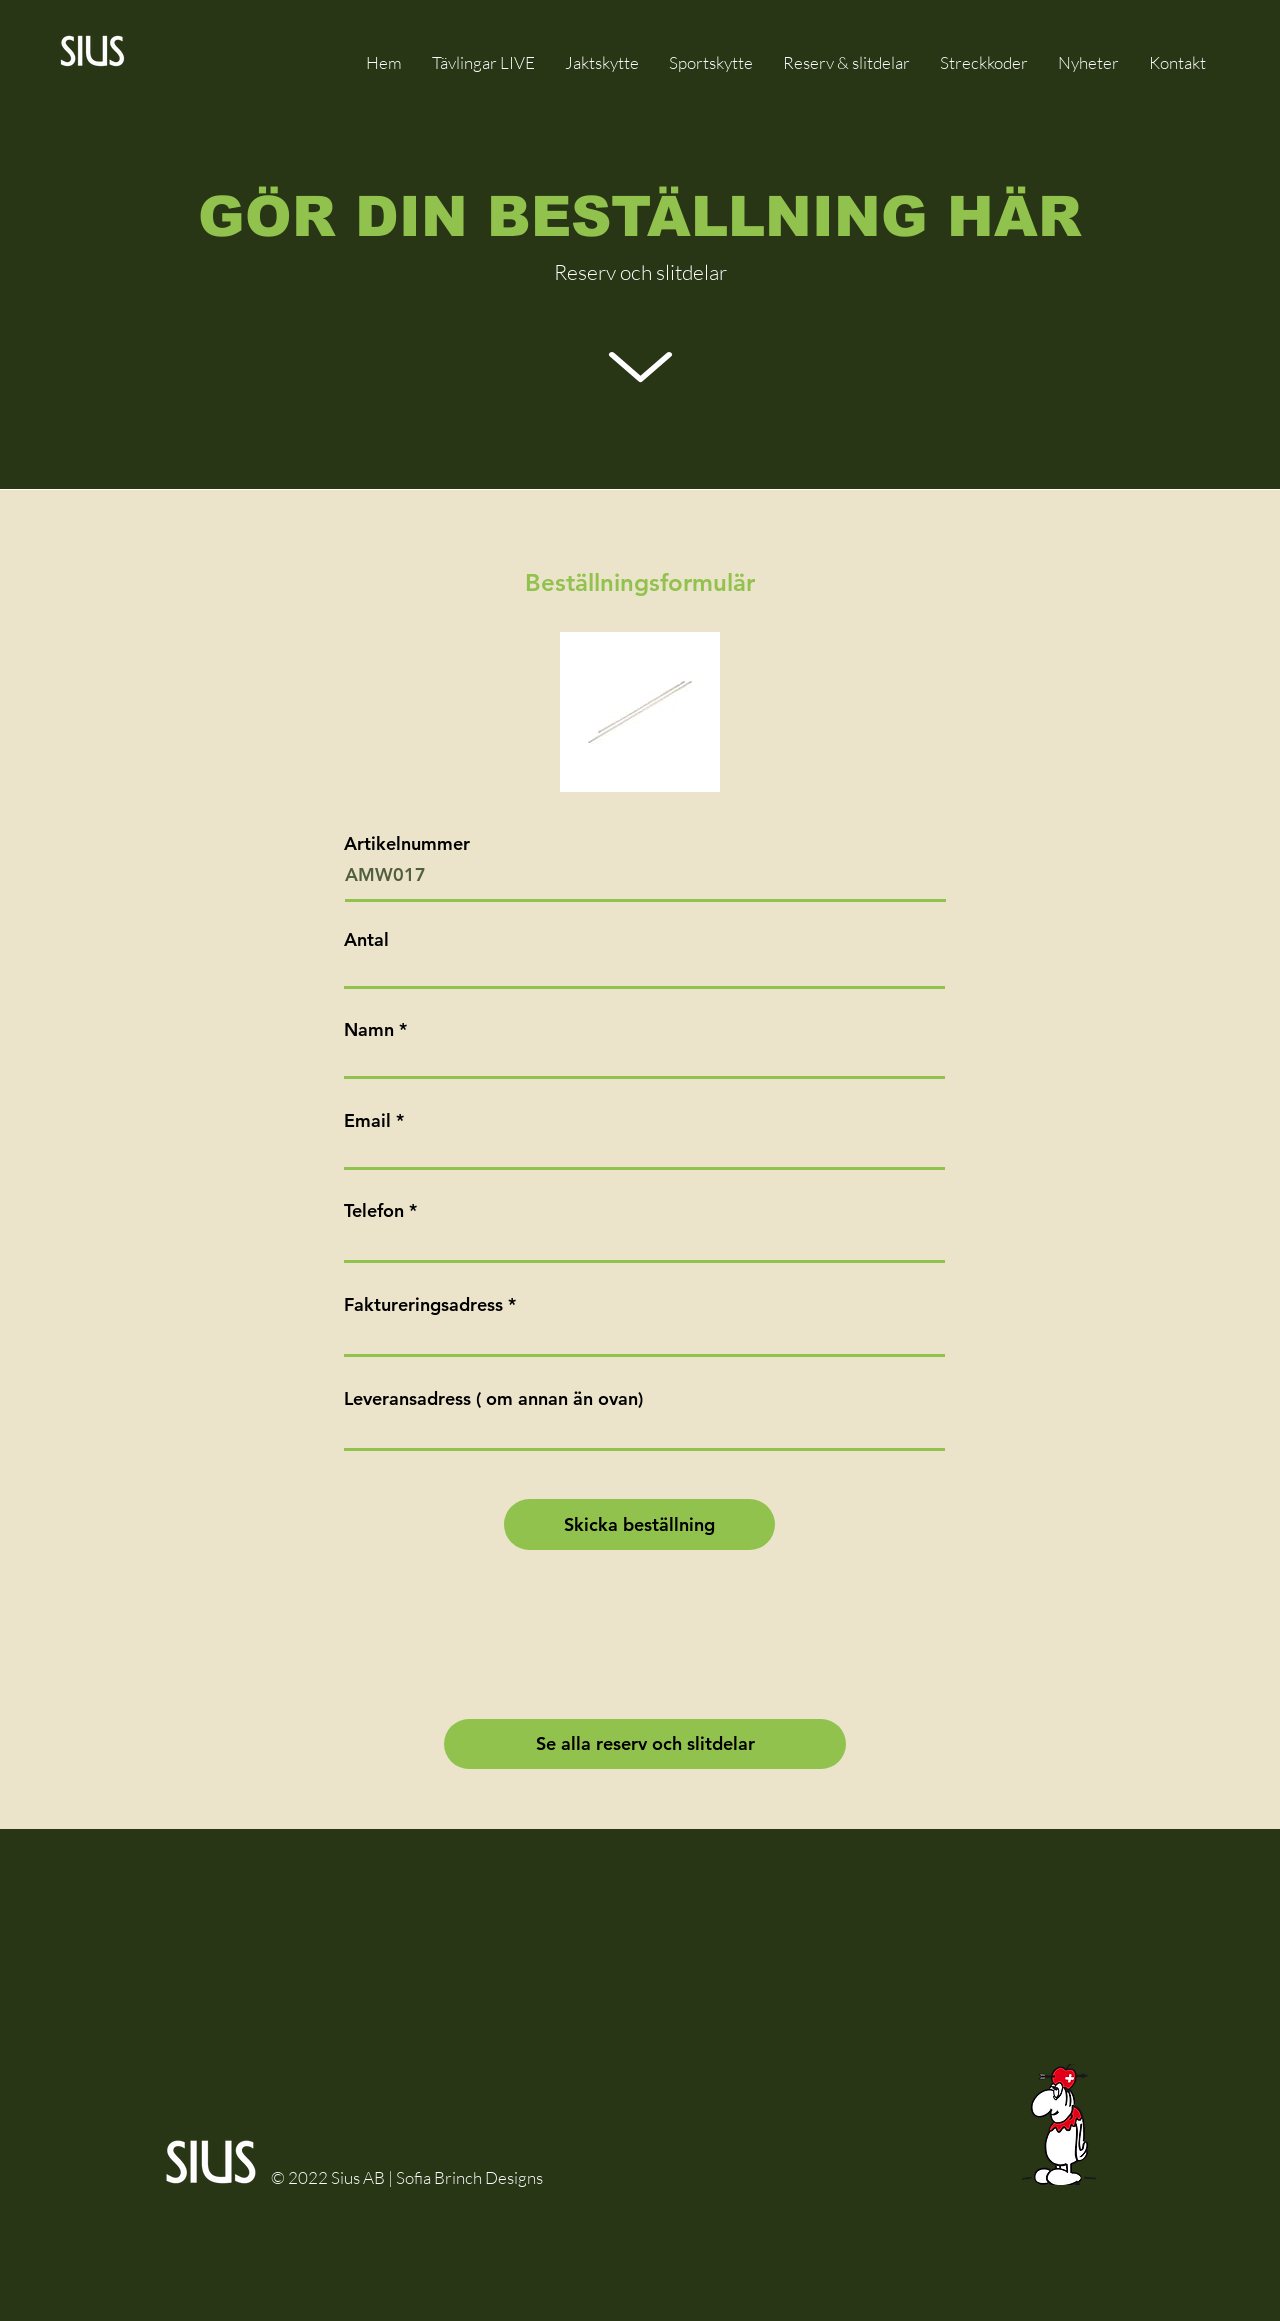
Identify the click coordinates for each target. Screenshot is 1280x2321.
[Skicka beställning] (639, 1524)
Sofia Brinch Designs (469, 2177)
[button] (846, 62)
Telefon (374, 1211)
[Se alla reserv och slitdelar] (645, 1744)
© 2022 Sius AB (329, 2177)
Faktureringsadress (423, 1305)
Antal (366, 940)
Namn (369, 1030)
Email (367, 1121)
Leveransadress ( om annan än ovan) (493, 1399)
